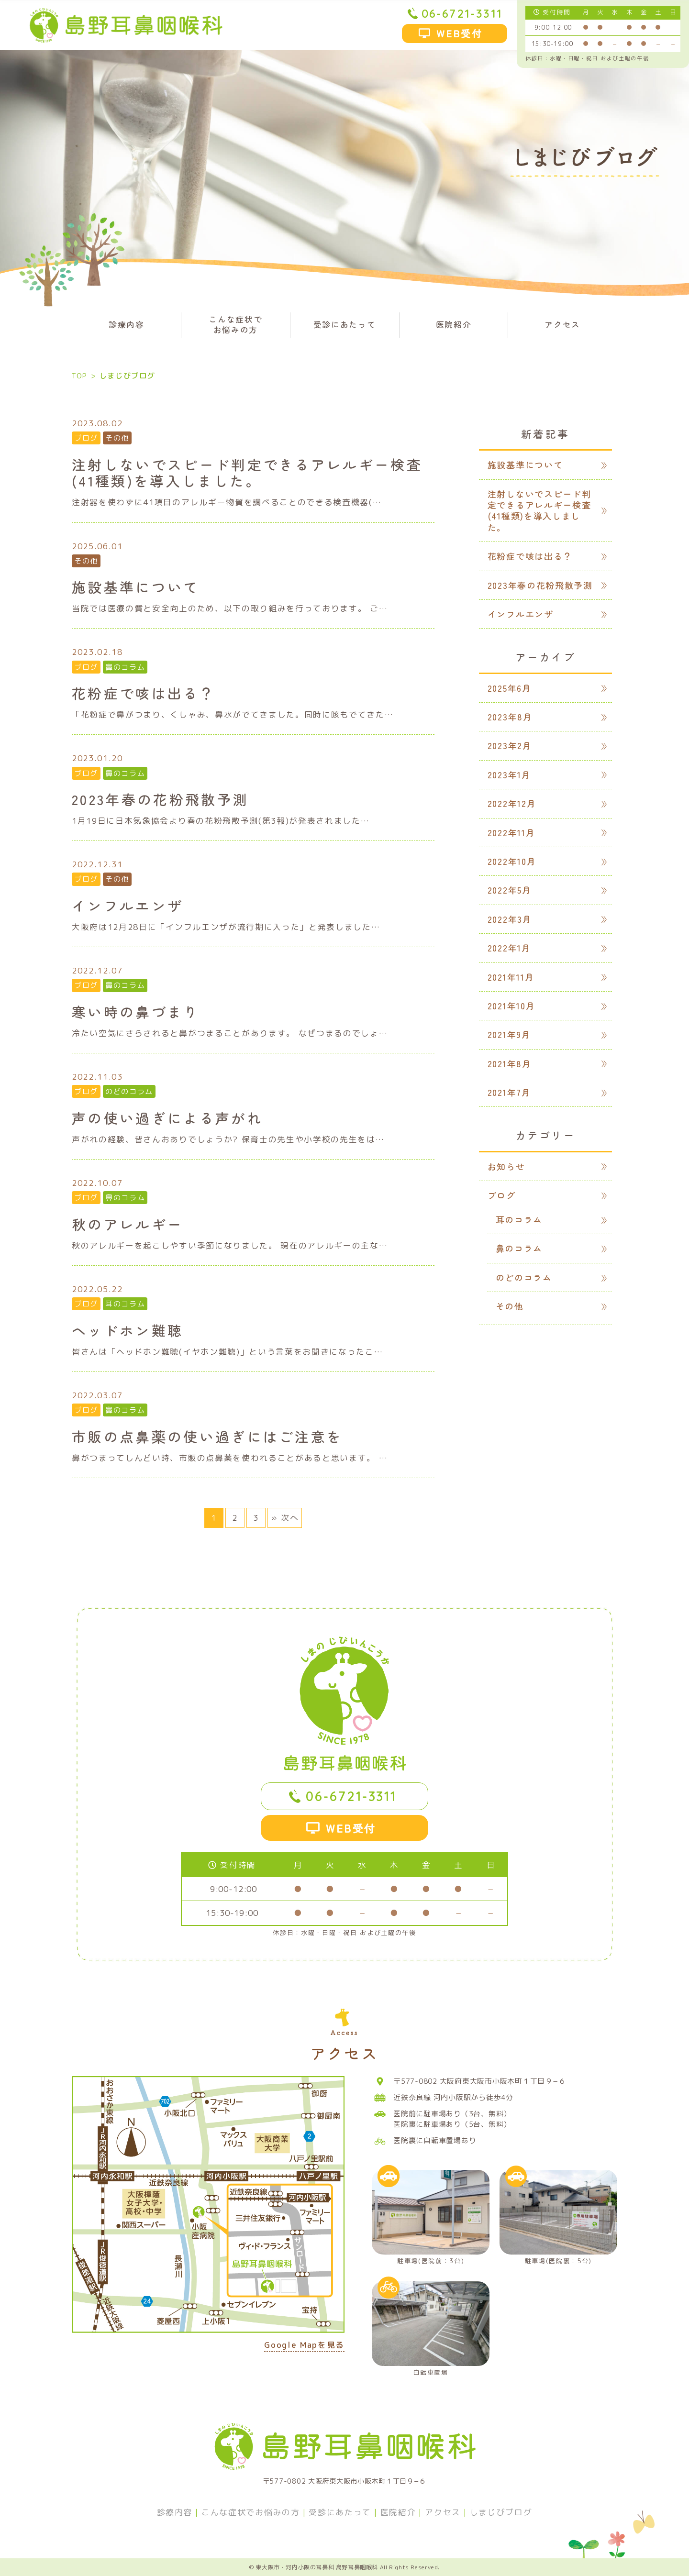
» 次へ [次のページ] (285, 1517)
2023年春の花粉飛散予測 (540, 585)
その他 (117, 438)
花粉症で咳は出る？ (530, 556)
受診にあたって (344, 324)
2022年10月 (512, 861)
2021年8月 (510, 1063)
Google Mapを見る (304, 2345)
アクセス (562, 324)
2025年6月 (510, 688)
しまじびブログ (501, 2512)
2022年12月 (512, 803)
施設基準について (525, 464)
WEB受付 (459, 33)
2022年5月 (510, 890)
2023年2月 (510, 745)
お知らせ (506, 1166)
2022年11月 (511, 832)
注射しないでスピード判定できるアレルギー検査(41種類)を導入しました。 (539, 510)
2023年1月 (509, 774)
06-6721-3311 (462, 13)
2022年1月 (509, 947)
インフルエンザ (521, 614)
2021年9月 (509, 1034)
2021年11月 (511, 977)
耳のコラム (125, 1304)
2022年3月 (510, 919)
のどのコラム (129, 1091)
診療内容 (126, 324)
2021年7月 (509, 1092)
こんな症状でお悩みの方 (235, 324)
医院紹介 (454, 324)
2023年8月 (510, 716)
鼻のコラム (125, 667)
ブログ (86, 438)
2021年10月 (511, 1005)
